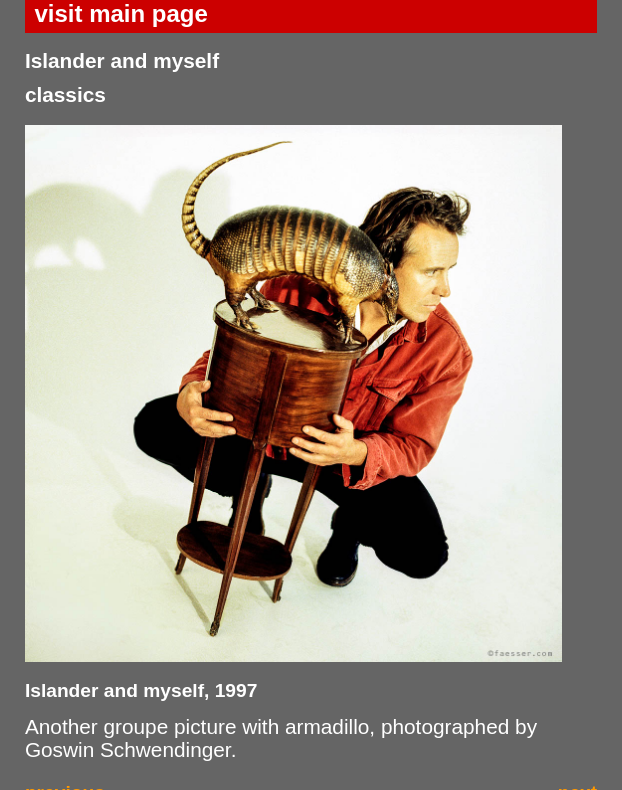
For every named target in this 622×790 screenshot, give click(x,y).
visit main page (120, 13)
